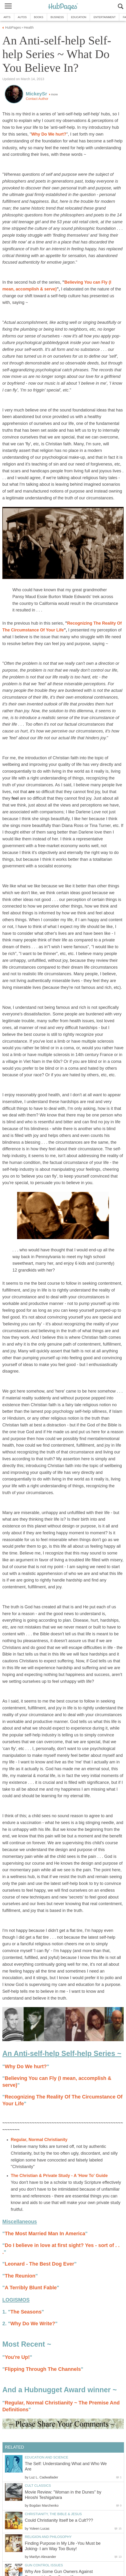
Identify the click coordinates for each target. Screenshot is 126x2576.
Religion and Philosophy (48, 2537)
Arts (7, 17)
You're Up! (17, 2357)
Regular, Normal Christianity (39, 2139)
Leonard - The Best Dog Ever (39, 2264)
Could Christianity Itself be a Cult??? (59, 2520)
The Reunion (20, 2276)
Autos (22, 17)
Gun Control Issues (44, 2565)
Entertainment (104, 17)
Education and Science (46, 2457)
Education (78, 17)
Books (38, 17)
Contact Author (37, 99)
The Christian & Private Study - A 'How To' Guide (59, 2175)
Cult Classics (38, 2485)
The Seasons (25, 2312)
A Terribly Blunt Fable (31, 2287)
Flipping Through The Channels (43, 2369)
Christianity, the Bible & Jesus (53, 2514)
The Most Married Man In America (45, 2233)
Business (57, 17)
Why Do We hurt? (26, 2066)
